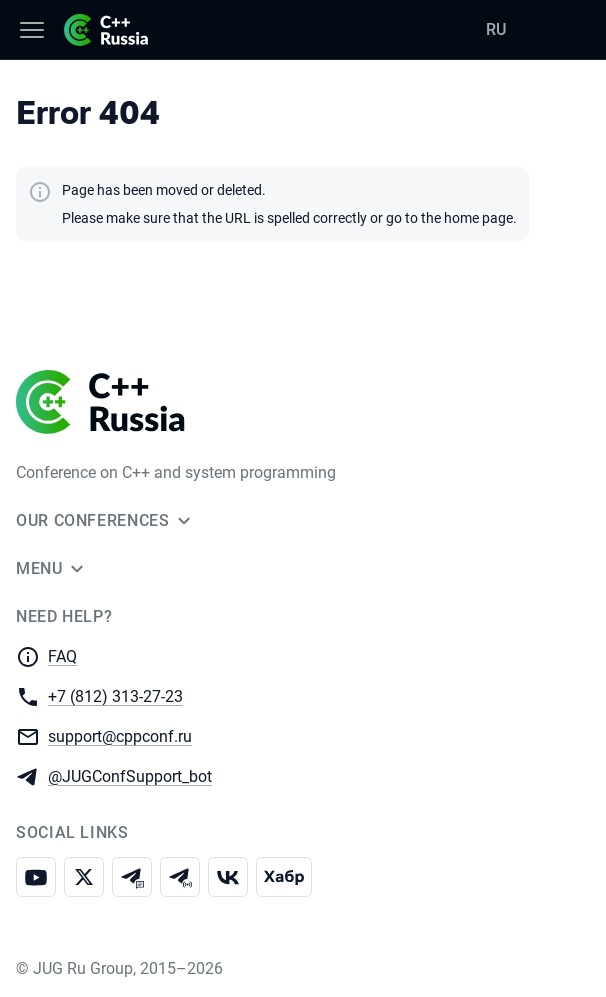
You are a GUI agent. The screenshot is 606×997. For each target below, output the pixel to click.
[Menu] (32, 30)
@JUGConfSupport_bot (130, 775)
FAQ (62, 656)
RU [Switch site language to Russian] (496, 29)
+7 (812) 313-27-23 (115, 695)
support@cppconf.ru (120, 735)
